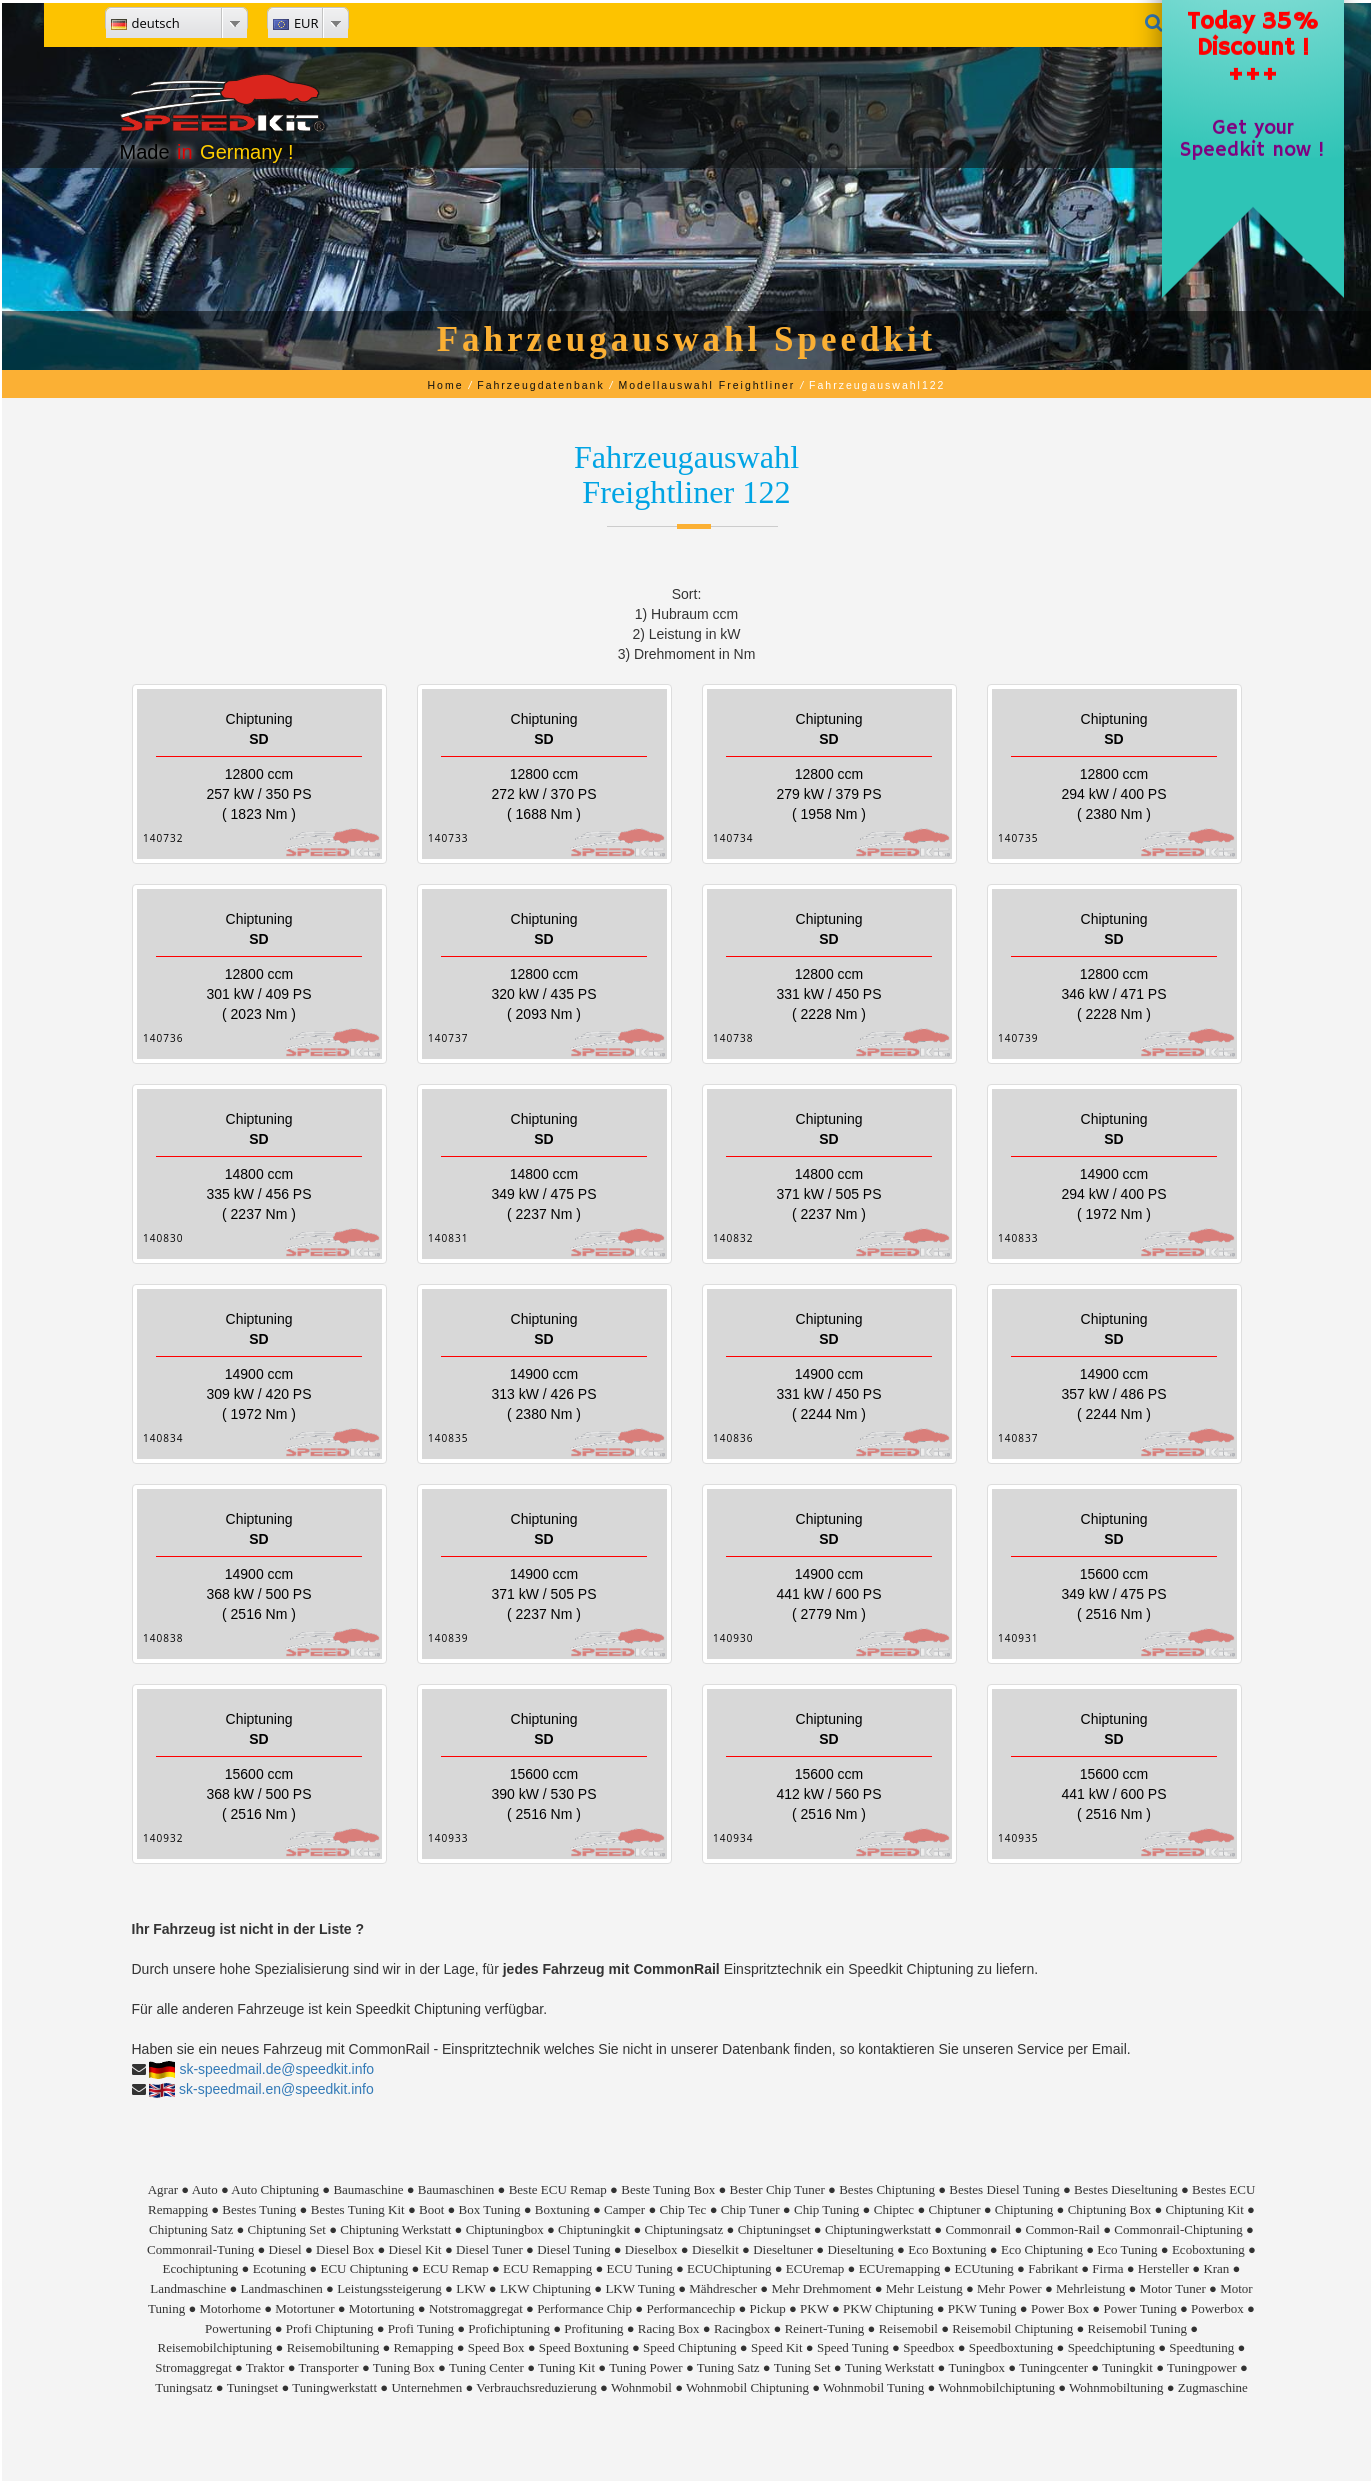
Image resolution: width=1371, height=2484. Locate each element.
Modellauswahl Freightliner (706, 385)
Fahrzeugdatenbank (540, 385)
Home (446, 385)
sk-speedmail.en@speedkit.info (276, 2089)
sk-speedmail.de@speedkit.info (276, 2069)
